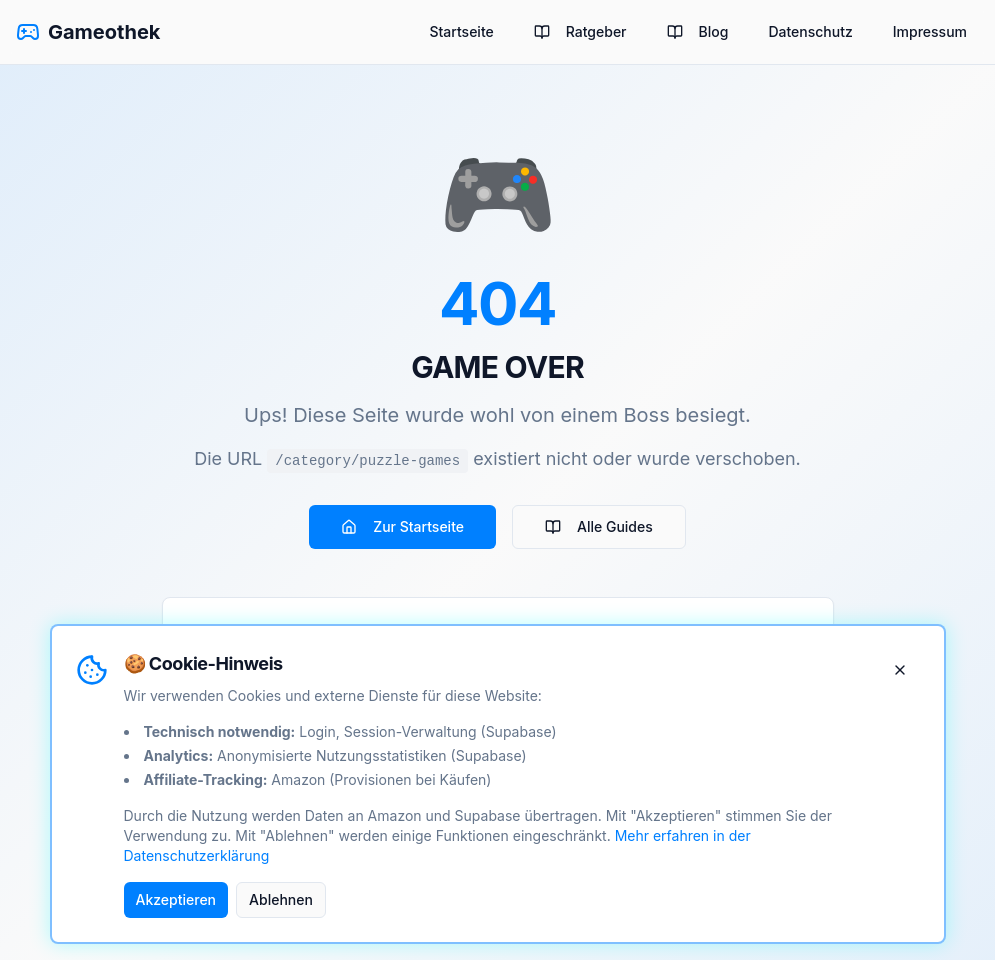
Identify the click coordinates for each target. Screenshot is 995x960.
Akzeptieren (176, 899)
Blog (698, 31)
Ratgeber (580, 31)
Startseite (461, 31)
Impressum (930, 31)
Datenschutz (810, 31)
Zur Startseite (402, 526)
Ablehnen (281, 899)
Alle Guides (599, 526)
